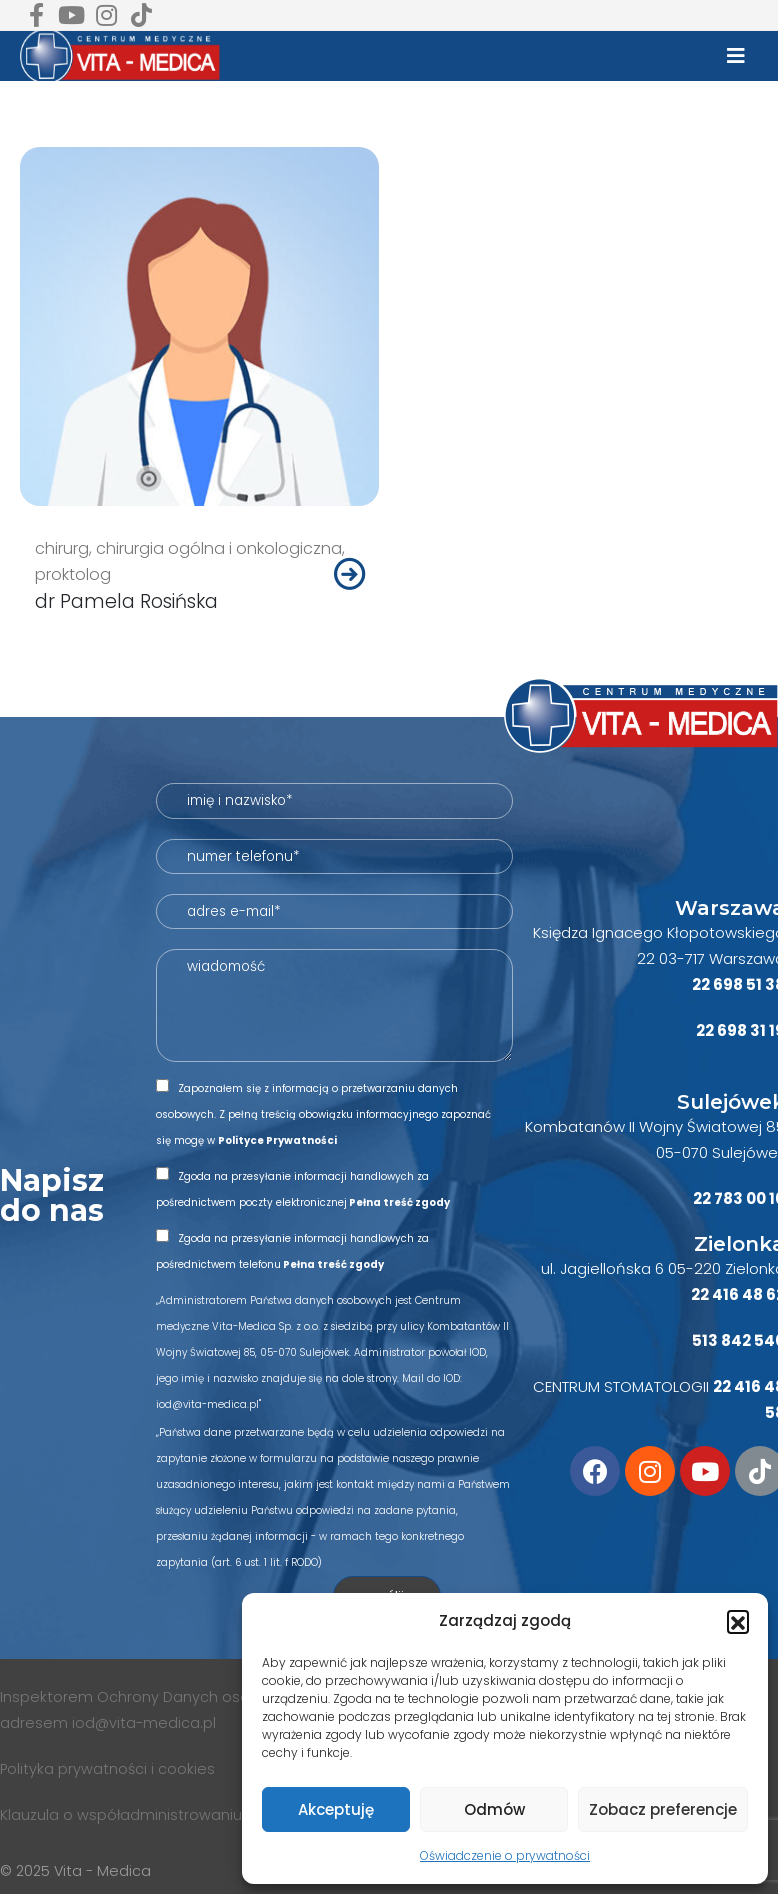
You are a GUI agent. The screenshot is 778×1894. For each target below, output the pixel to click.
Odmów (494, 1809)
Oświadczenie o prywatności (505, 1855)
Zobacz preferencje (663, 1809)
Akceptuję (336, 1809)
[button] (738, 1621)
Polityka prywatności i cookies (109, 1769)
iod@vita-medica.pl (144, 1723)
